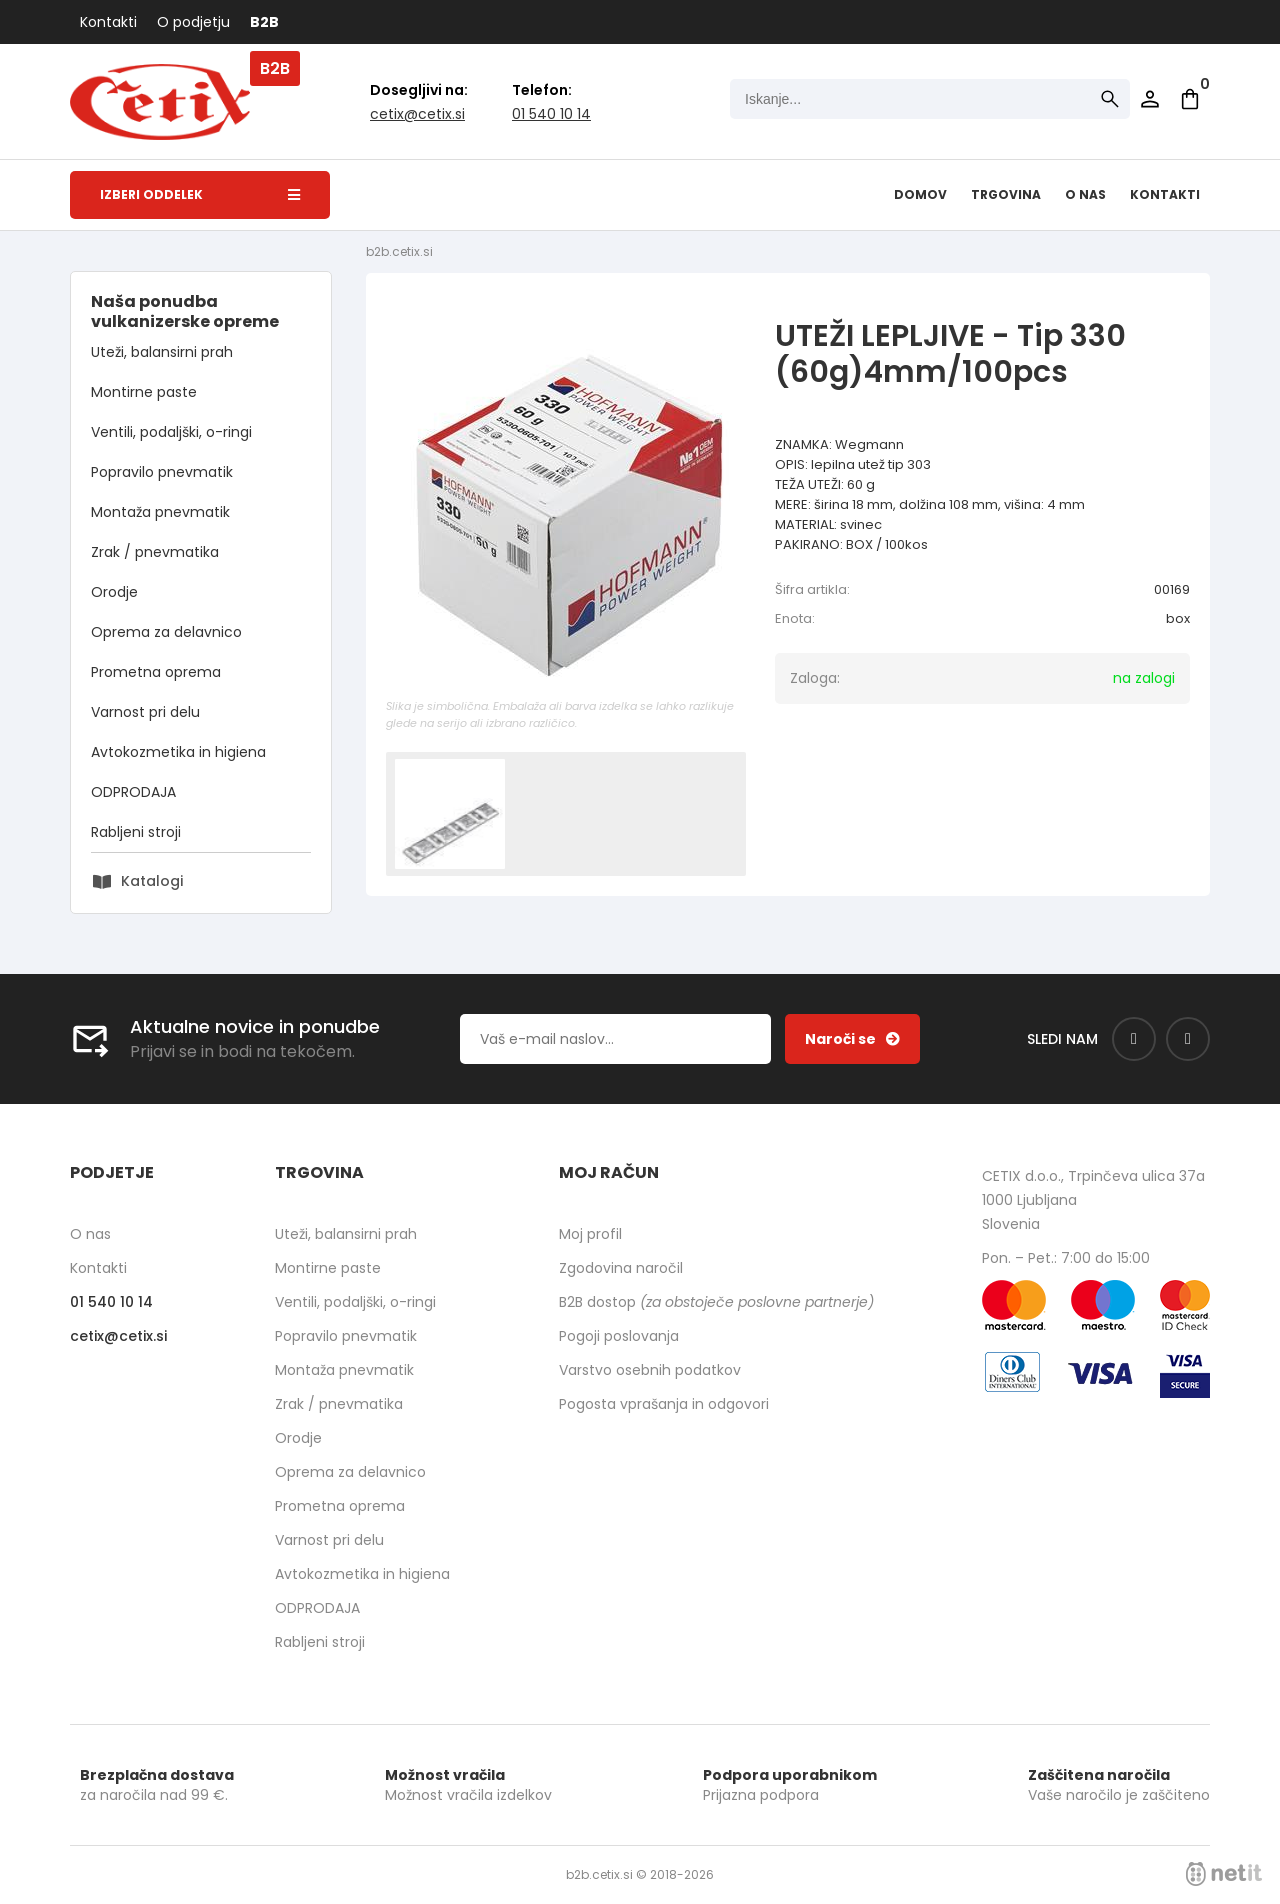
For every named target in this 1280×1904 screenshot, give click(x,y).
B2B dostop (716, 1302)
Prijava (1150, 99)
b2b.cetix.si (399, 251)
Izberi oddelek (200, 194)
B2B (264, 22)
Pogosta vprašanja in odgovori (664, 1404)
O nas (1085, 194)
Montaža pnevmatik (160, 512)
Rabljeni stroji (136, 832)
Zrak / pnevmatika (155, 552)
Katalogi (152, 881)
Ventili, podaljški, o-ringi (171, 432)
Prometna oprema (156, 672)
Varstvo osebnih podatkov (650, 1370)
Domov (920, 194)
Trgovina (1006, 194)
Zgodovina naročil (621, 1268)
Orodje (114, 592)
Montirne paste (144, 392)
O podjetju (193, 22)
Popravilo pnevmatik (162, 472)
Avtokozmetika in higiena (178, 752)
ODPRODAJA (133, 792)
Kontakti (108, 22)
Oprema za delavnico (166, 632)
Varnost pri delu (145, 712)
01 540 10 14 (551, 114)
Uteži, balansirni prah (162, 352)
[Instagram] (1188, 1039)
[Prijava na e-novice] (852, 1039)
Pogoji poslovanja (619, 1336)
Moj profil (590, 1234)
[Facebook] (1134, 1039)
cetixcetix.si (417, 114)
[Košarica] (1190, 99)
